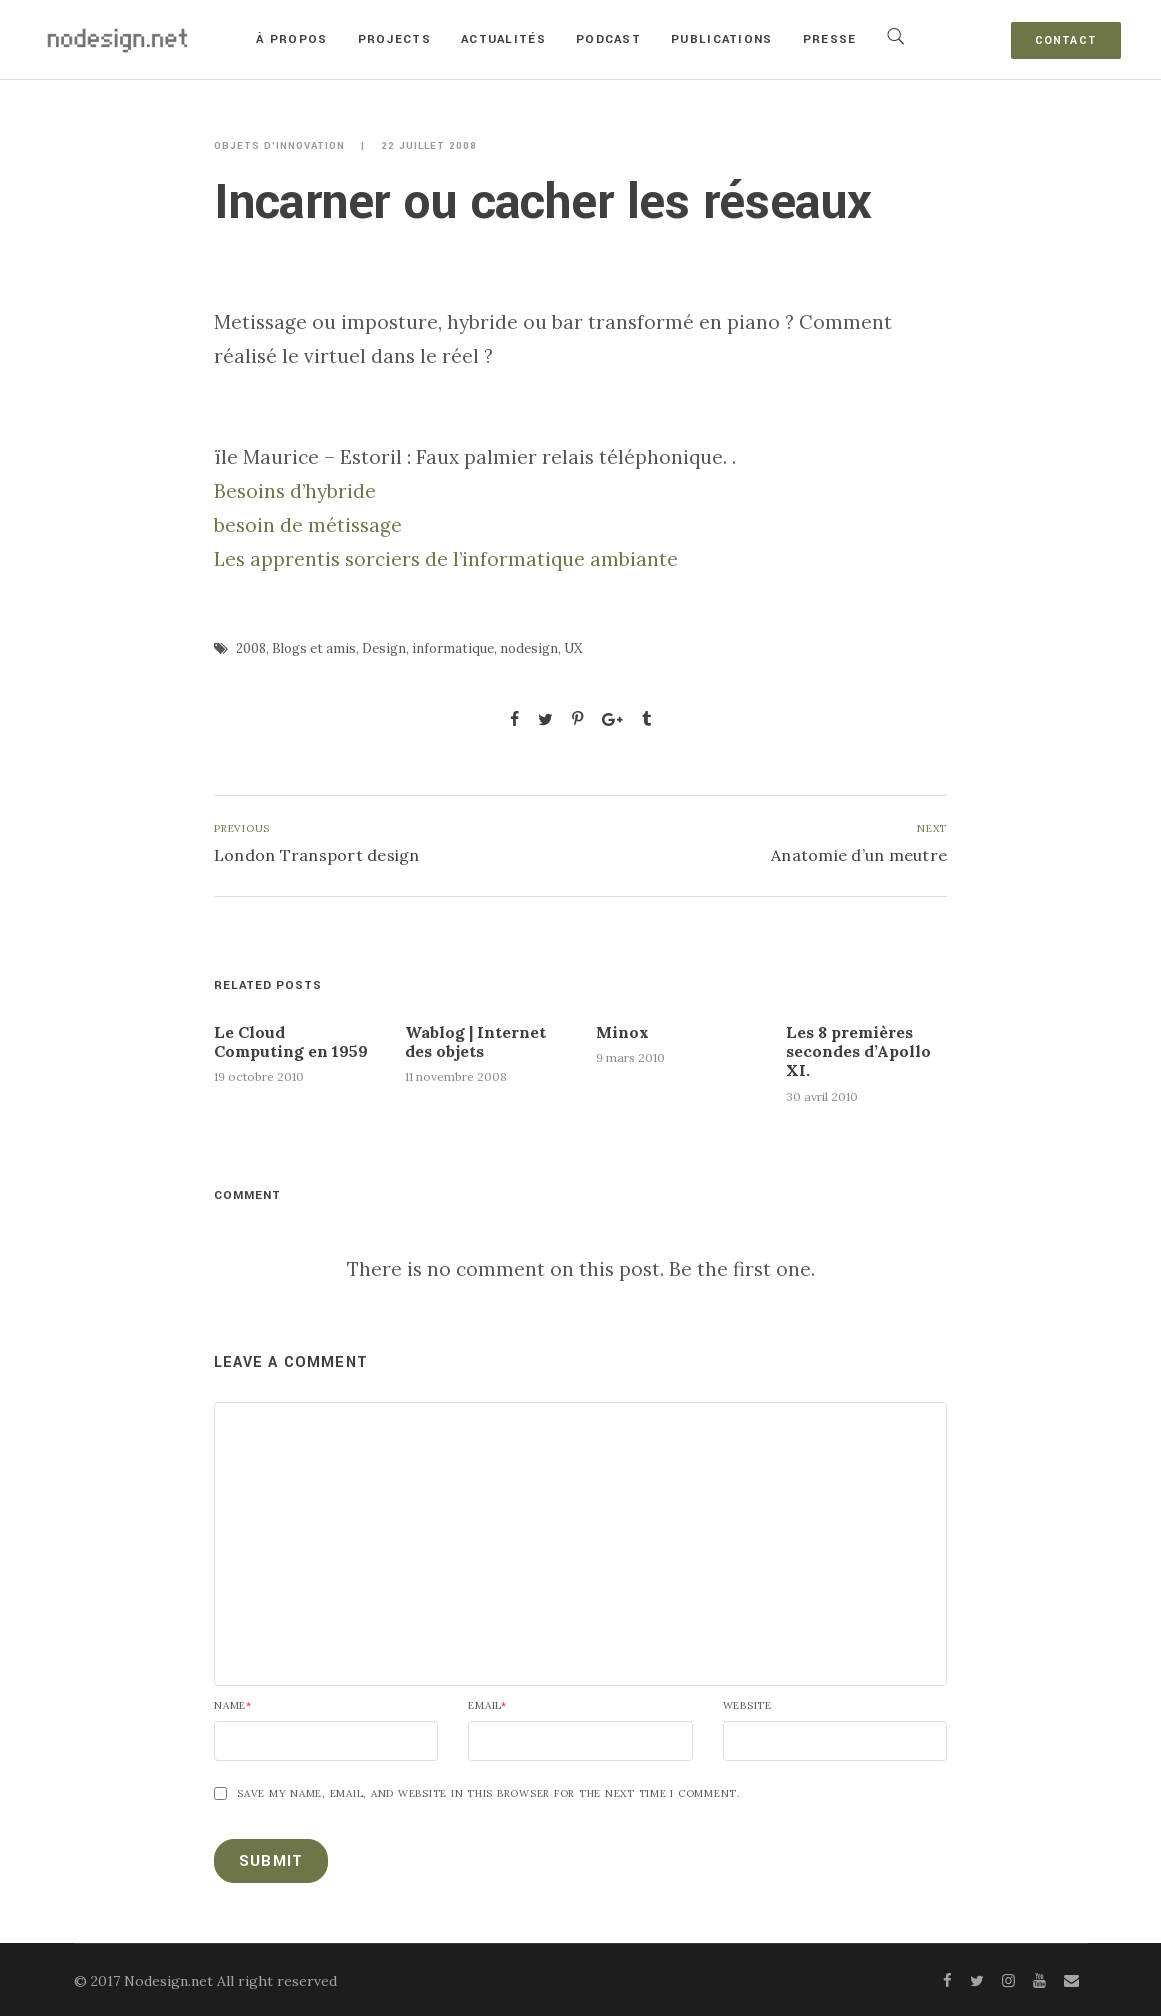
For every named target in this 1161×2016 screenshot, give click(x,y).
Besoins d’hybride (295, 491)
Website (747, 1706)
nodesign (529, 648)
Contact (1066, 40)
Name (233, 1706)
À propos (291, 39)
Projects (394, 39)
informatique (453, 648)
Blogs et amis (314, 648)
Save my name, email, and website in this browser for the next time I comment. (488, 1794)
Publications (722, 39)
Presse (830, 39)
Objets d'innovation (279, 146)
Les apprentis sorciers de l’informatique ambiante (446, 559)
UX (573, 648)
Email (487, 1706)
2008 (251, 648)
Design (384, 648)
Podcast (608, 39)
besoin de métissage (308, 525)
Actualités (503, 39)
